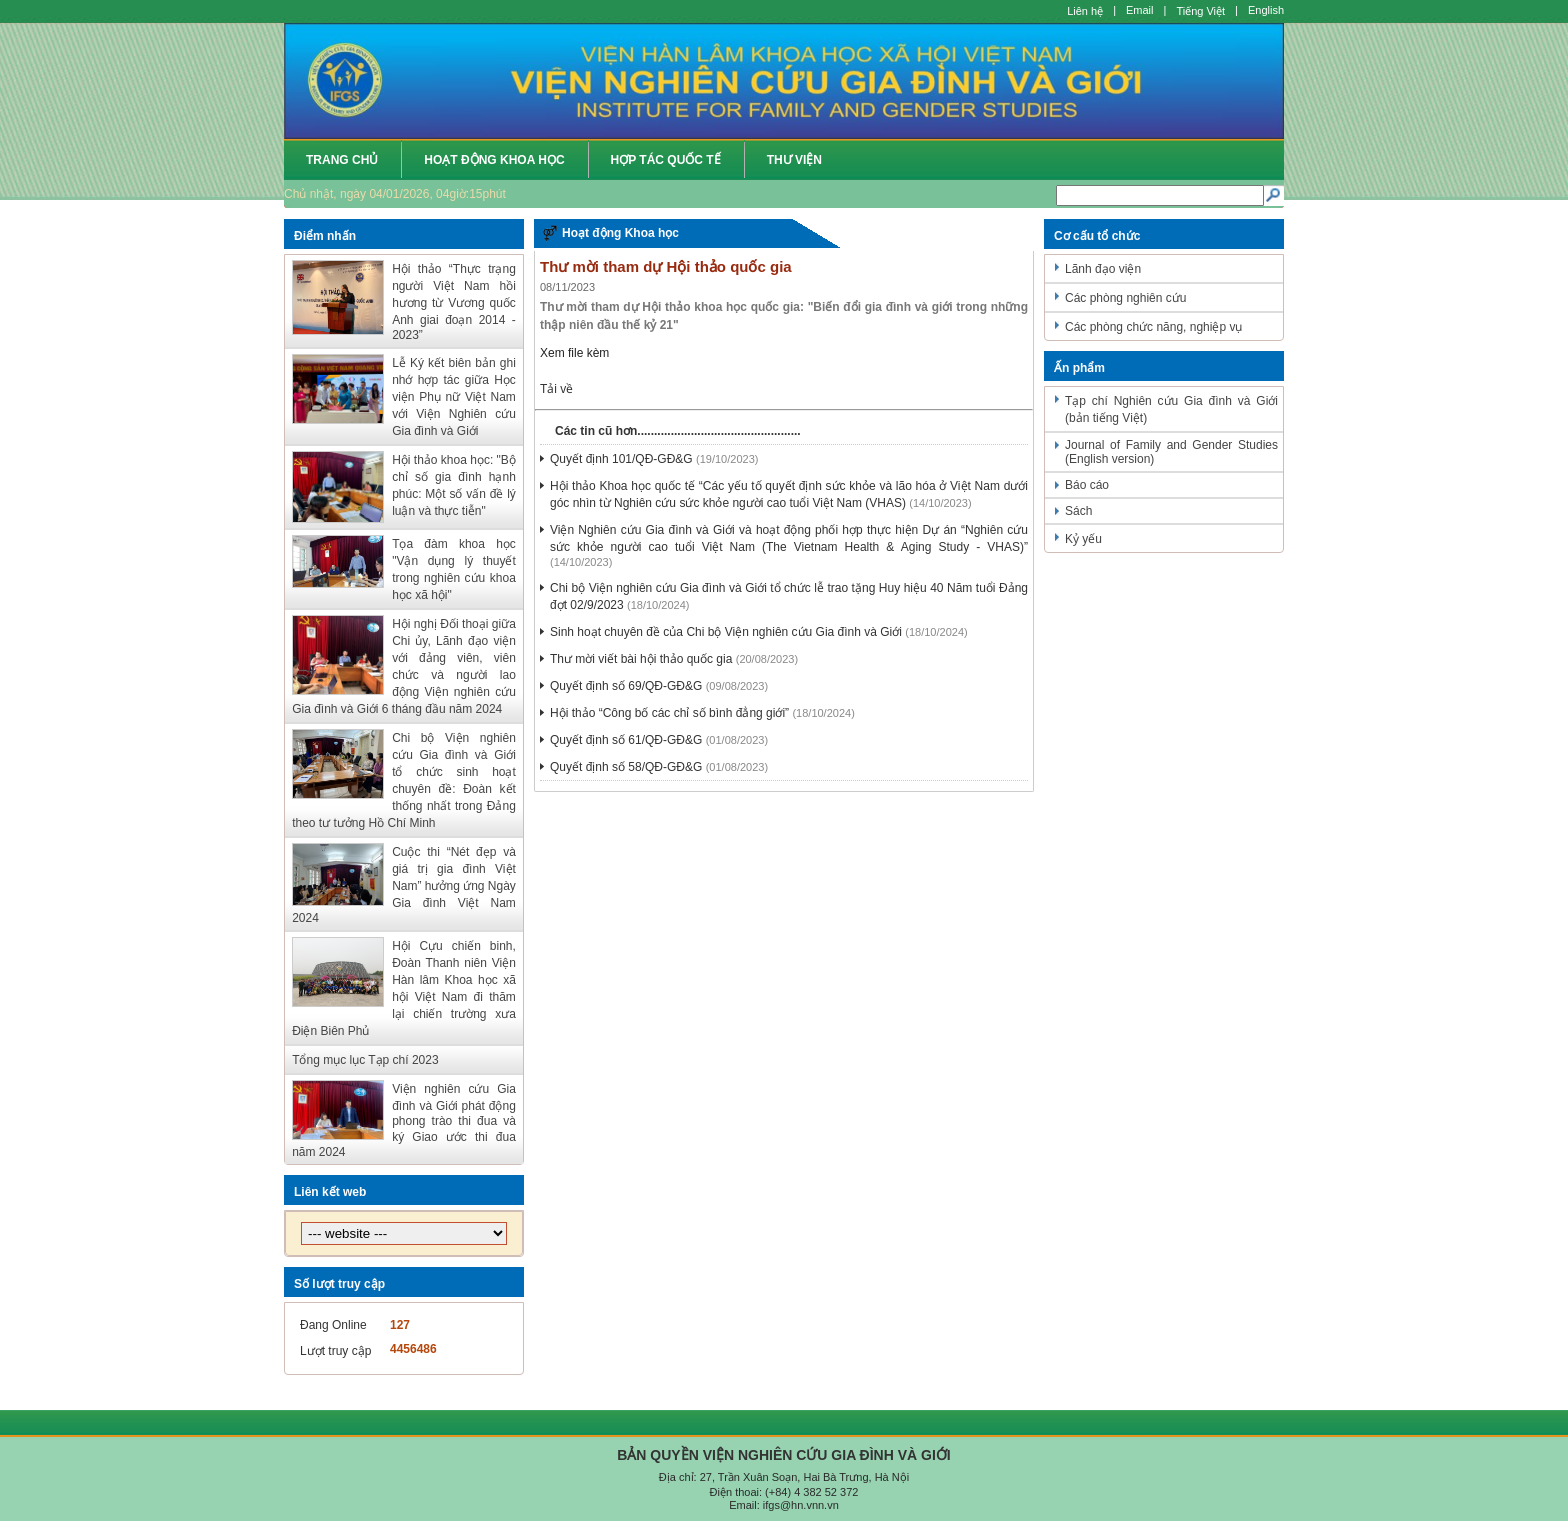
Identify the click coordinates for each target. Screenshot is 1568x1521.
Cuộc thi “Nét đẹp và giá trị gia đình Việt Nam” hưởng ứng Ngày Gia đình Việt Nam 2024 (404, 885)
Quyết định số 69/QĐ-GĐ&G (626, 686)
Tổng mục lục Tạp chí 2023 (365, 1060)
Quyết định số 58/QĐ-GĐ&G (626, 767)
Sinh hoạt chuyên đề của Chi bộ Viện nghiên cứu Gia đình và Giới (726, 632)
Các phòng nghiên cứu (1125, 298)
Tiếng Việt (1200, 11)
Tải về (556, 389)
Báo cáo (1087, 485)
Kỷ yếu (1083, 539)
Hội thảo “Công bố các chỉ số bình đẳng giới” (669, 713)
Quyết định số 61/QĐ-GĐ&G (626, 740)
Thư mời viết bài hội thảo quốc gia (641, 659)
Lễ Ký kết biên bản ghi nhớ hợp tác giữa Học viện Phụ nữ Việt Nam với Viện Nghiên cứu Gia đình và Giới (454, 397)
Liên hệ (1085, 11)
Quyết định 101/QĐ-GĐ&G (621, 459)
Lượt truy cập (335, 1351)
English (1266, 10)
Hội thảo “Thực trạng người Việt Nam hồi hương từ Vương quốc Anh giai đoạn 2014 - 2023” (454, 302)
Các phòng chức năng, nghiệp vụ (1153, 327)
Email (1140, 10)
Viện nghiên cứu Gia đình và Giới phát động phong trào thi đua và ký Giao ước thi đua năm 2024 (404, 1120)
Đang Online (333, 1325)
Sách (1078, 511)
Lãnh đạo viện (1103, 269)
